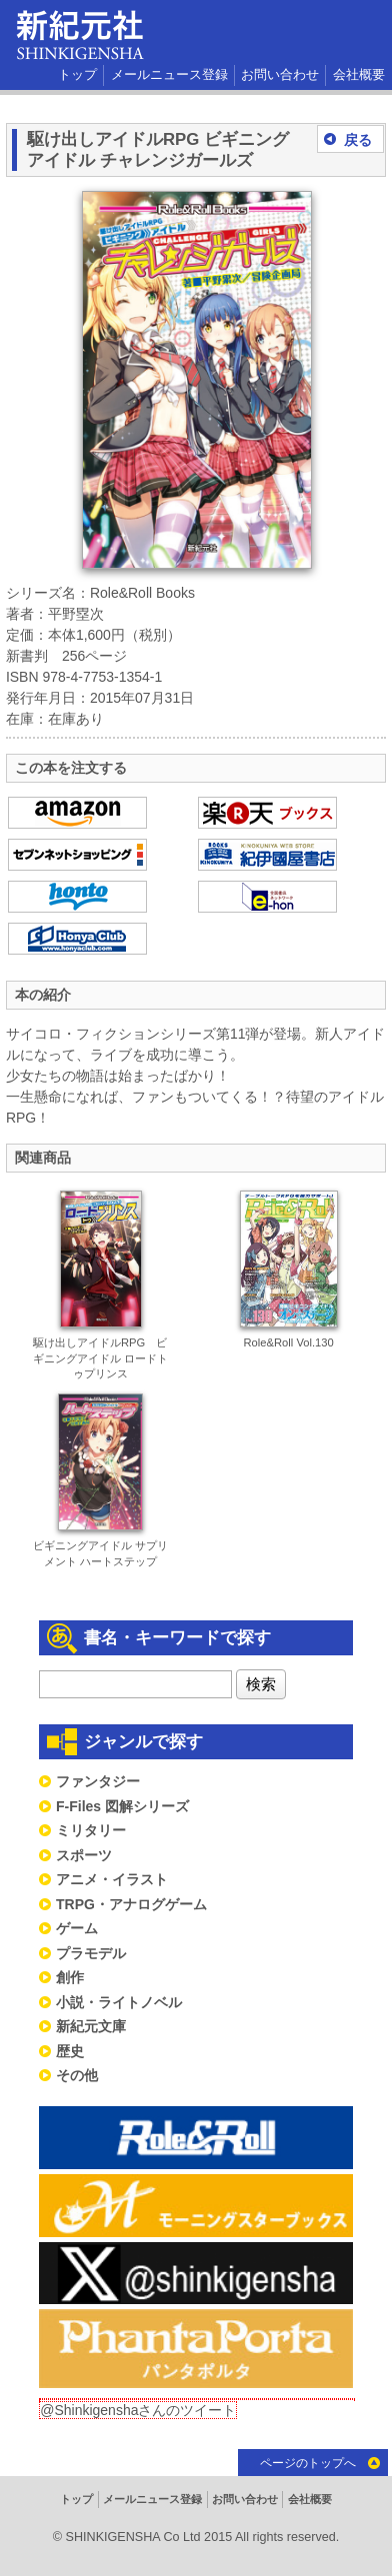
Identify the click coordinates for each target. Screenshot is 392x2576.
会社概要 (359, 75)
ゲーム (77, 1928)
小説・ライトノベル (119, 2002)
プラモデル (91, 1953)
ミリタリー (91, 1830)
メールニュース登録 (169, 75)
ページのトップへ (308, 2463)
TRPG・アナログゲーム (131, 1904)
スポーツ (84, 1855)
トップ (77, 75)
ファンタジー (98, 1781)
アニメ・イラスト (112, 1879)
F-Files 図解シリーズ (122, 1806)
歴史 (70, 2051)
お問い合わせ (280, 75)
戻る (358, 140)
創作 (70, 1977)
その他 (77, 2075)
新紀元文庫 (91, 2026)
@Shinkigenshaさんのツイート (138, 2410)
